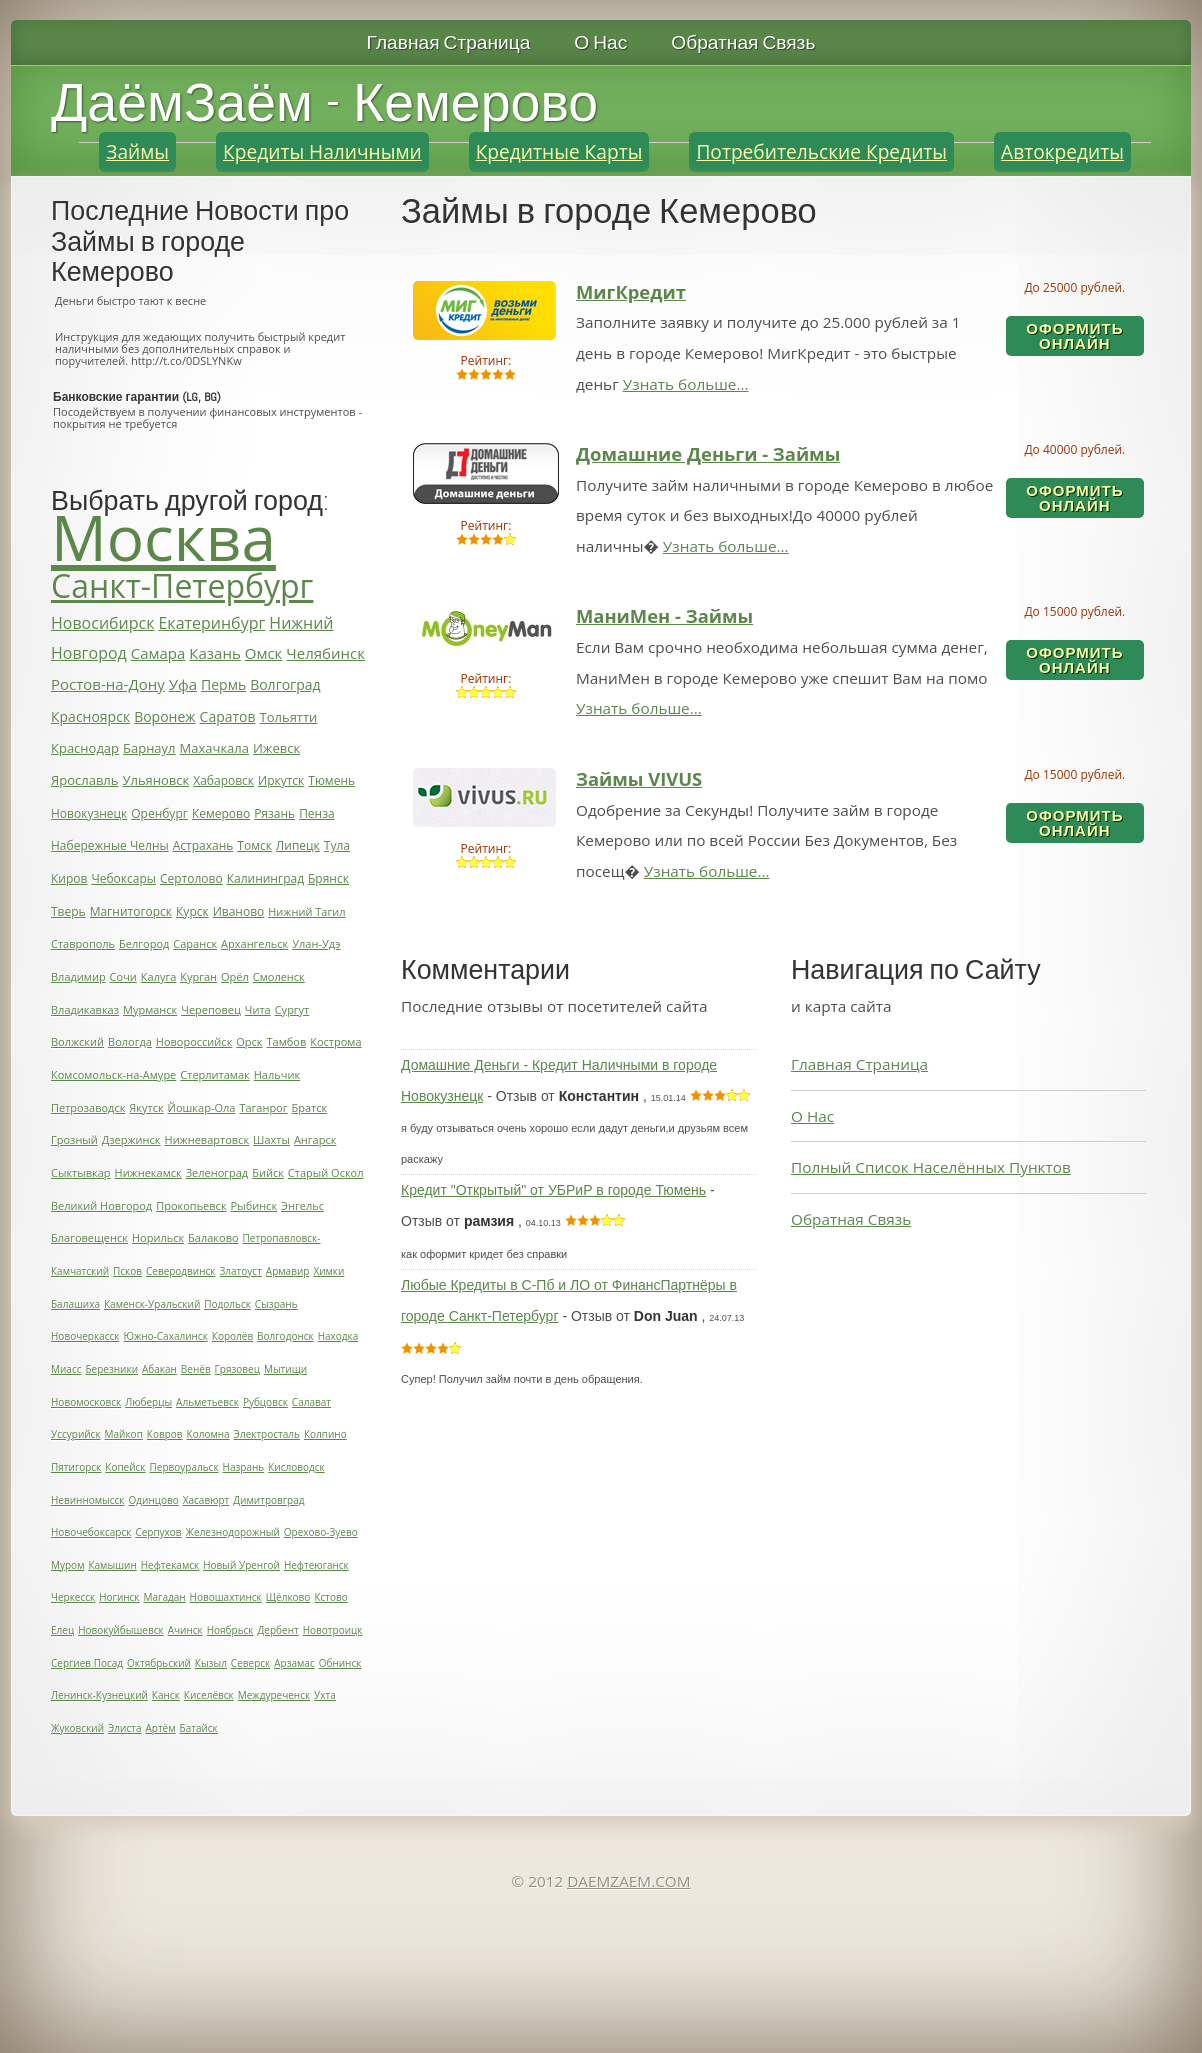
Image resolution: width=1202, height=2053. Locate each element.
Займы (137, 152)
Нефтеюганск (316, 1565)
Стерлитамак (214, 1074)
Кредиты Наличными (322, 152)
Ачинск (185, 1630)
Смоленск (279, 976)
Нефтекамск (170, 1565)
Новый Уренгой (241, 1565)
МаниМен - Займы (664, 615)
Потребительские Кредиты (821, 152)
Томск (254, 845)
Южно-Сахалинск (165, 1336)
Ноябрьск (230, 1630)
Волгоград (285, 684)
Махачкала (214, 748)
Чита (258, 1009)
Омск (264, 653)
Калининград (265, 878)
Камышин (112, 1565)
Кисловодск (296, 1467)
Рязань (274, 813)
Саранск (195, 943)
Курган (198, 976)
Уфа (183, 684)
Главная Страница (449, 42)
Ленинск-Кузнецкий (99, 1695)
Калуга (158, 976)
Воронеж (164, 716)
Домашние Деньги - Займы (708, 453)
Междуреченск (274, 1695)
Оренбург (159, 813)
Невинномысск (88, 1500)
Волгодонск (285, 1336)
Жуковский (77, 1728)
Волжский (77, 1041)
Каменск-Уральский (152, 1304)
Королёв (232, 1336)
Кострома (335, 1041)
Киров (69, 878)
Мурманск (150, 1009)
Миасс (66, 1369)
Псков (127, 1271)
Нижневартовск (207, 1139)
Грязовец (237, 1369)
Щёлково (288, 1597)
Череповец (211, 1009)
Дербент (278, 1630)
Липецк (298, 845)
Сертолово (191, 878)
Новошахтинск (226, 1597)
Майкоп (124, 1434)
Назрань (244, 1467)
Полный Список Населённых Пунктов (931, 1167)
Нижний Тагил (306, 911)
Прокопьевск (191, 1205)
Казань (214, 653)
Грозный (74, 1139)
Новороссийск (194, 1041)
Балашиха (75, 1304)
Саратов (228, 716)
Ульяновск (155, 780)
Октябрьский (159, 1663)
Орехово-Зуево (321, 1532)
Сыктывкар (81, 1172)
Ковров (165, 1434)
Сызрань (276, 1304)
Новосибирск (102, 623)
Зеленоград (217, 1172)
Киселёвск (209, 1695)
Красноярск (90, 716)
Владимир (78, 976)
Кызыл (211, 1663)
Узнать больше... (686, 384)
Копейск (125, 1467)
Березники (111, 1369)
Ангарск (315, 1139)
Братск (309, 1107)
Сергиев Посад (87, 1663)
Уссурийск (76, 1434)
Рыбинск (254, 1205)
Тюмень (331, 780)
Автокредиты (1062, 152)
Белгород (144, 943)
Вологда (130, 1041)
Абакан (159, 1369)
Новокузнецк (89, 813)
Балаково (213, 1237)
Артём (160, 1728)
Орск (249, 1041)
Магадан (165, 1597)
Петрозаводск (88, 1107)
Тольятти (289, 717)
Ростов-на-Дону (108, 684)
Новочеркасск (85, 1336)
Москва (163, 537)
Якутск (146, 1107)
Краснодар (85, 748)
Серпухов (158, 1532)
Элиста (124, 1728)
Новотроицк (333, 1630)
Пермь (223, 684)
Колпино (325, 1434)
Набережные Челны (110, 845)
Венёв (196, 1369)
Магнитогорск (131, 911)
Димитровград (268, 1500)
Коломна (208, 1434)
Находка (338, 1336)
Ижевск (276, 748)
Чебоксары (123, 878)
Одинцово (154, 1500)
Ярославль (84, 780)
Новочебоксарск (91, 1532)
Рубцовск (265, 1402)
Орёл (235, 976)
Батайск (199, 1728)
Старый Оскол (326, 1172)
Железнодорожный (233, 1532)
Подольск (227, 1304)
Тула (337, 845)
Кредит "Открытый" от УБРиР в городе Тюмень (553, 1190)
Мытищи (285, 1369)
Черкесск (73, 1597)
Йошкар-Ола (202, 1107)
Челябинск (325, 653)
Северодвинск (181, 1271)
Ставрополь (83, 943)
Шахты (271, 1139)
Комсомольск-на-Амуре (113, 1074)
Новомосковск (86, 1402)
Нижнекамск (148, 1172)
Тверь (68, 911)
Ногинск (119, 1597)
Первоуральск (184, 1467)
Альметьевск (207, 1402)
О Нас (600, 42)
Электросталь (267, 1434)
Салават (311, 1402)
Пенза (317, 813)
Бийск (268, 1172)
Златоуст (241, 1271)
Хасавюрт (206, 1500)
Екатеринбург (211, 623)
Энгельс (302, 1205)
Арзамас (294, 1663)
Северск (250, 1663)
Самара (158, 653)
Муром (67, 1565)
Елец (62, 1630)
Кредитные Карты (559, 152)
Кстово (330, 1597)
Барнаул (149, 748)
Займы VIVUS (639, 778)
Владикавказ (85, 1009)
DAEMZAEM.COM (628, 1881)
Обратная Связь (743, 42)
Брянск (328, 878)
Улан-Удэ (316, 943)
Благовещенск (89, 1237)
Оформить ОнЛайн (1074, 336)
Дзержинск (131, 1139)
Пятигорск (76, 1467)
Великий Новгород (101, 1205)
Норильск (158, 1237)
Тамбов (287, 1041)
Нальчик (277, 1074)
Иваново (239, 911)
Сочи (123, 976)
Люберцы (148, 1402)
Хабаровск (223, 780)
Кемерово (221, 813)
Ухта (325, 1695)
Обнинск (340, 1663)
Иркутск (281, 780)
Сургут (292, 1009)
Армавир (288, 1271)
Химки (328, 1271)
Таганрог (263, 1107)
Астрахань (203, 845)
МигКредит (631, 291)
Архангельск (254, 943)
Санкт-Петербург (182, 585)
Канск (166, 1695)
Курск (192, 911)
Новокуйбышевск (121, 1630)
